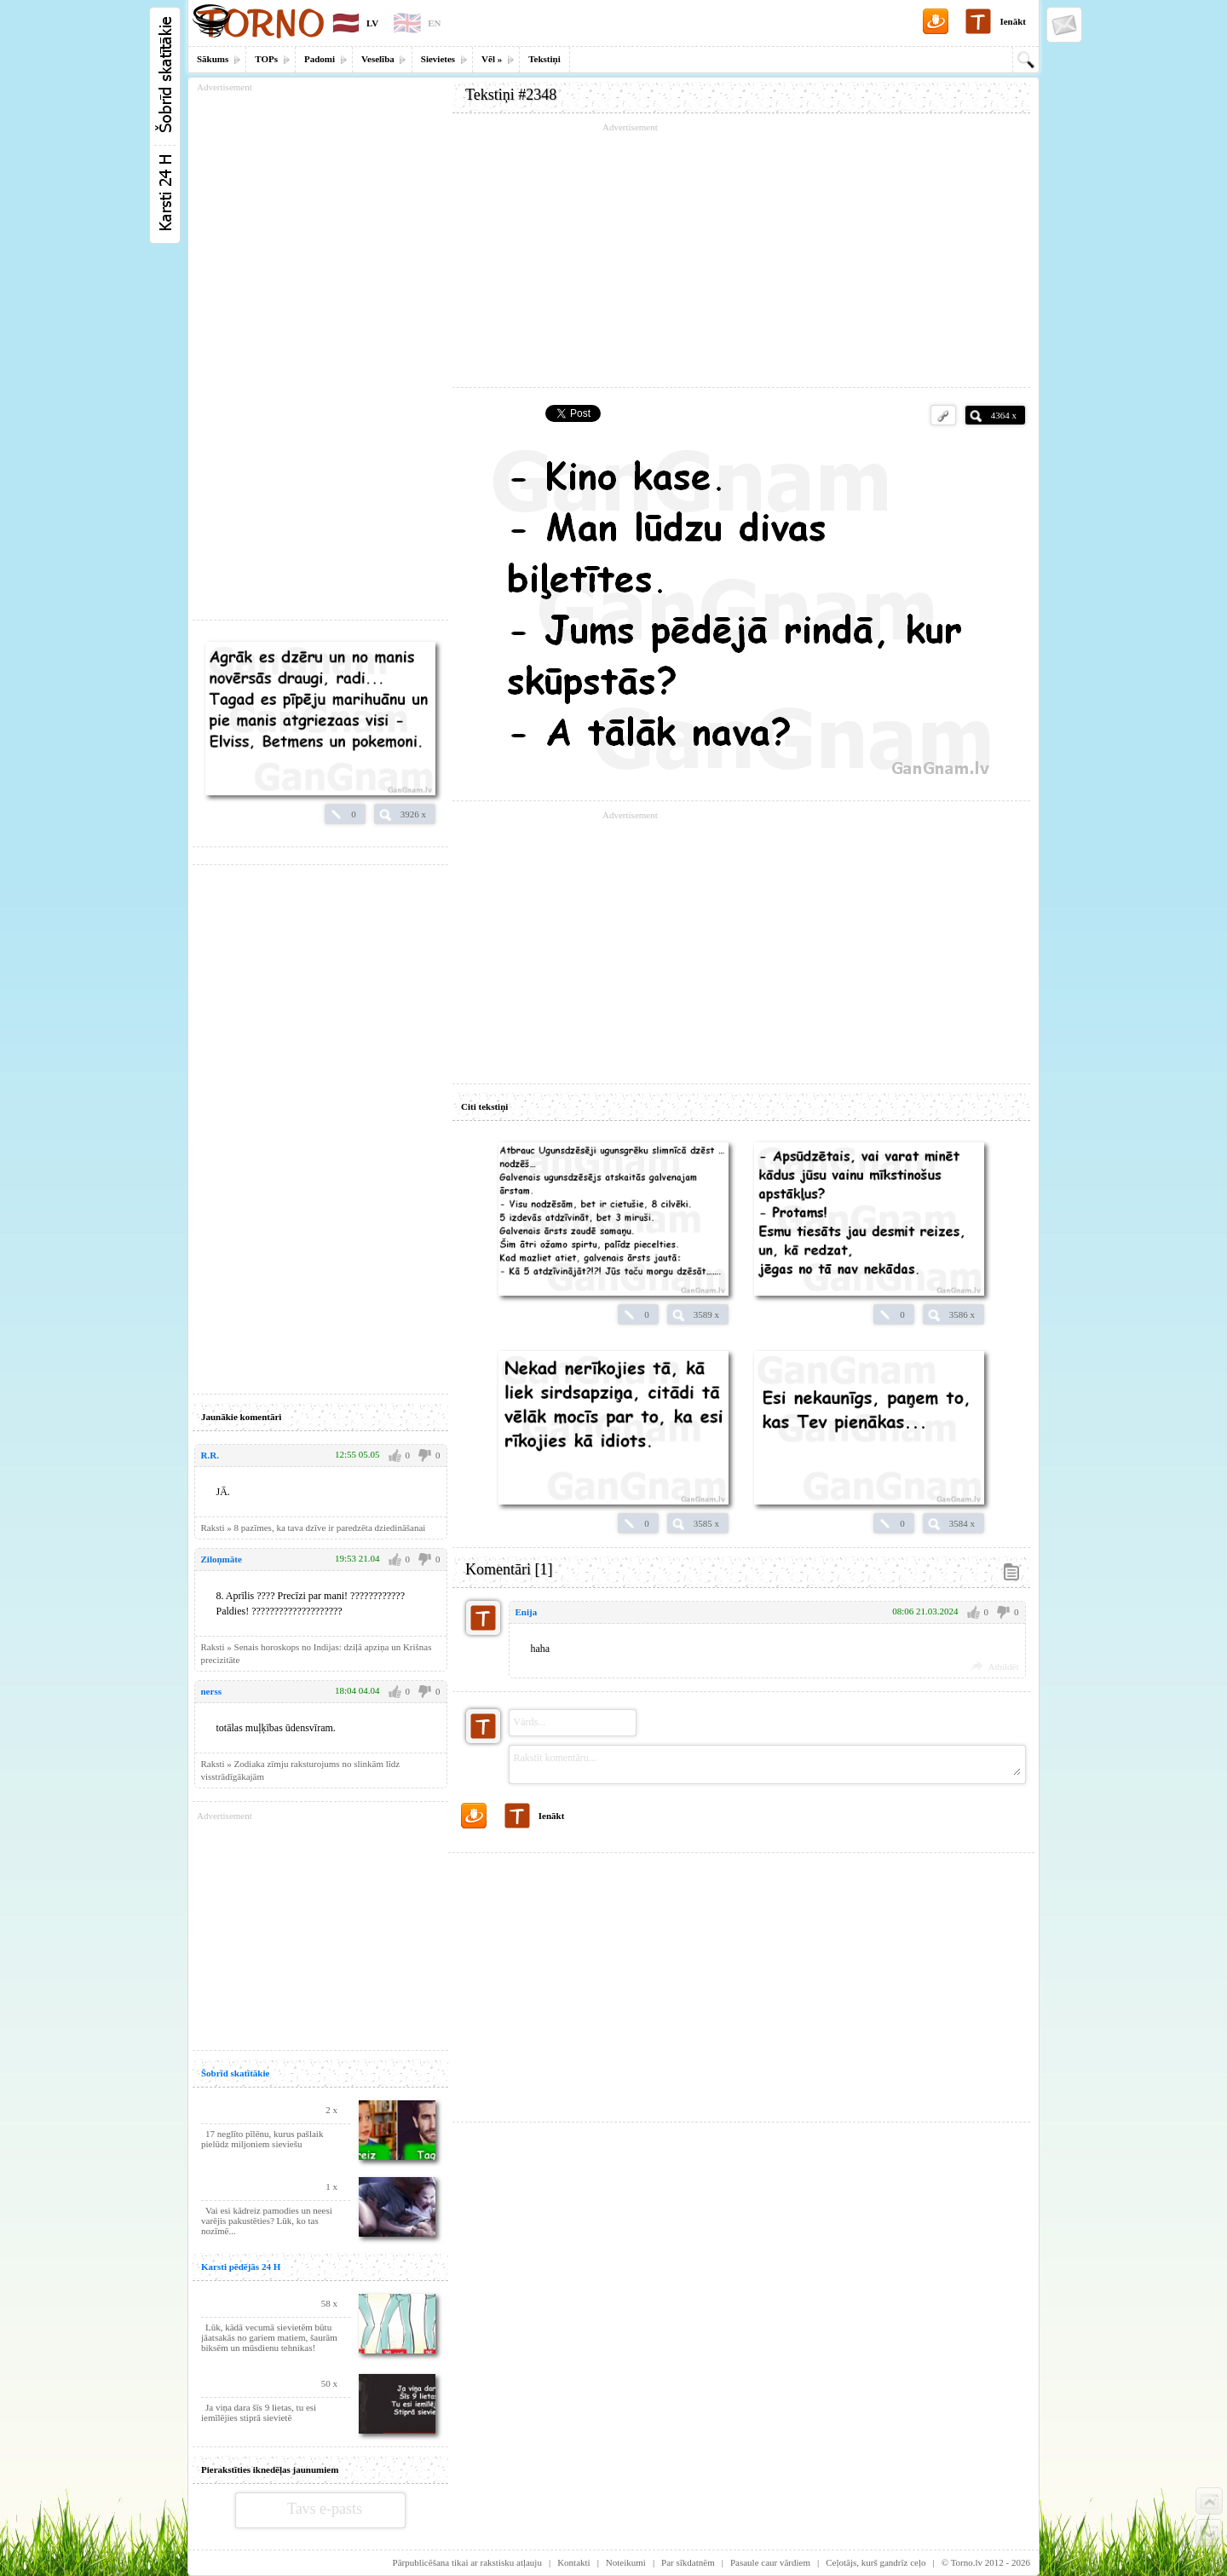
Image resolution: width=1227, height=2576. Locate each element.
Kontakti (573, 2562)
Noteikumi (626, 2562)
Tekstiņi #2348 (510, 94)
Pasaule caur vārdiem (770, 2562)
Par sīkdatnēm (688, 2562)
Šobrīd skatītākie (235, 2073)
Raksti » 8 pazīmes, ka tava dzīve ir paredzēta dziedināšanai (313, 1527)
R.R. (210, 1455)
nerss (211, 1691)
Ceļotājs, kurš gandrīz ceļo (875, 2562)
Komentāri (508, 1569)
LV (372, 23)
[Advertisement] (741, 255)
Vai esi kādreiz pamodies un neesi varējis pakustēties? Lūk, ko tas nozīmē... (266, 2220)
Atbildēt (1003, 1666)
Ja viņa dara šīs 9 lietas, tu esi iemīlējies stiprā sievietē (258, 2412)
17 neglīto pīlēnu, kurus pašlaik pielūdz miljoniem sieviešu (262, 2138)
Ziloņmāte (221, 1559)
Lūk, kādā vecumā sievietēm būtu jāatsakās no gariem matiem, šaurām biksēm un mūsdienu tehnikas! (269, 2337)
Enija (527, 1612)
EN (434, 23)
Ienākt (1012, 21)
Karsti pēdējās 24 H (240, 2266)
